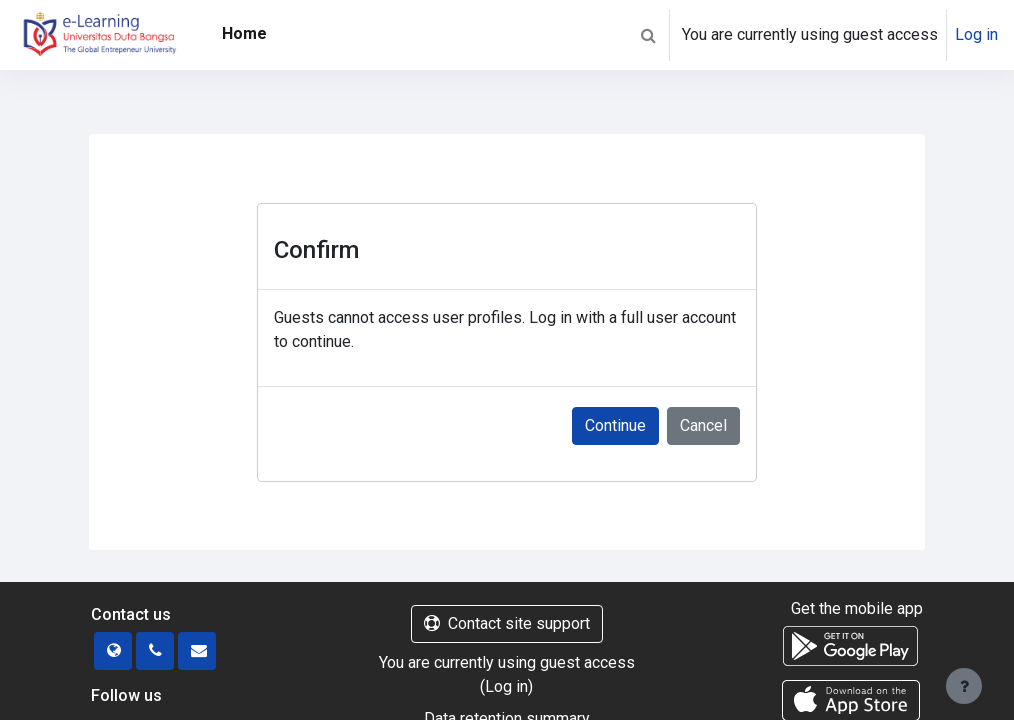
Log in (976, 34)
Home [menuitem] (244, 33)
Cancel (703, 425)
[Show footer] (964, 686)
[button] (648, 35)
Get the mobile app (857, 608)
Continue (615, 425)
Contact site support (507, 623)
